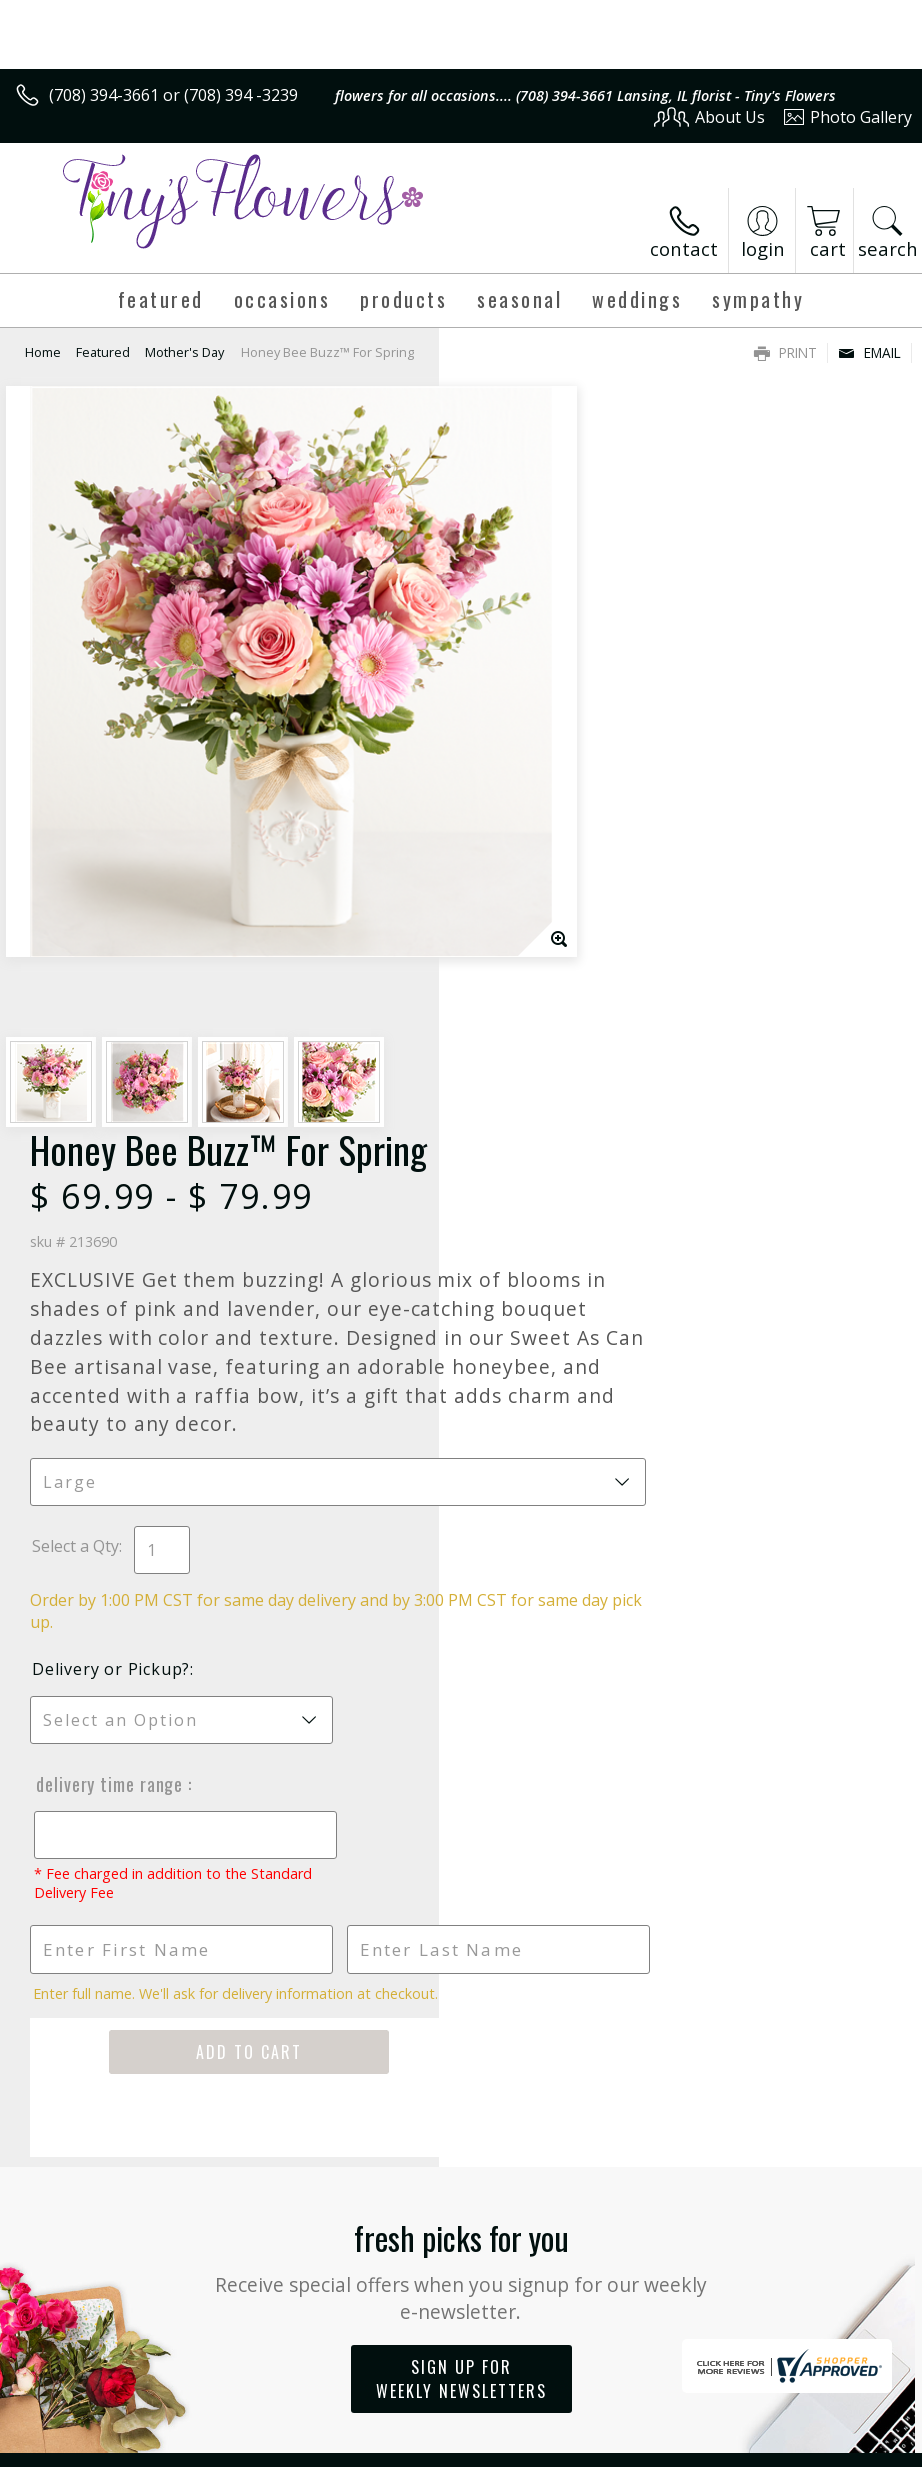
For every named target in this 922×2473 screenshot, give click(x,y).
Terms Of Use (457, 2453)
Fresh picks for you (461, 1581)
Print (785, 352)
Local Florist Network (715, 2453)
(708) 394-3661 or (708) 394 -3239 (173, 95)
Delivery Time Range (547, 1097)
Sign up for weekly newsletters (461, 1691)
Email (869, 352)
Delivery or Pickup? (550, 982)
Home (43, 352)
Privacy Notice (574, 2453)
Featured (103, 352)
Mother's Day (184, 352)
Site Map (838, 2453)
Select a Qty (514, 859)
